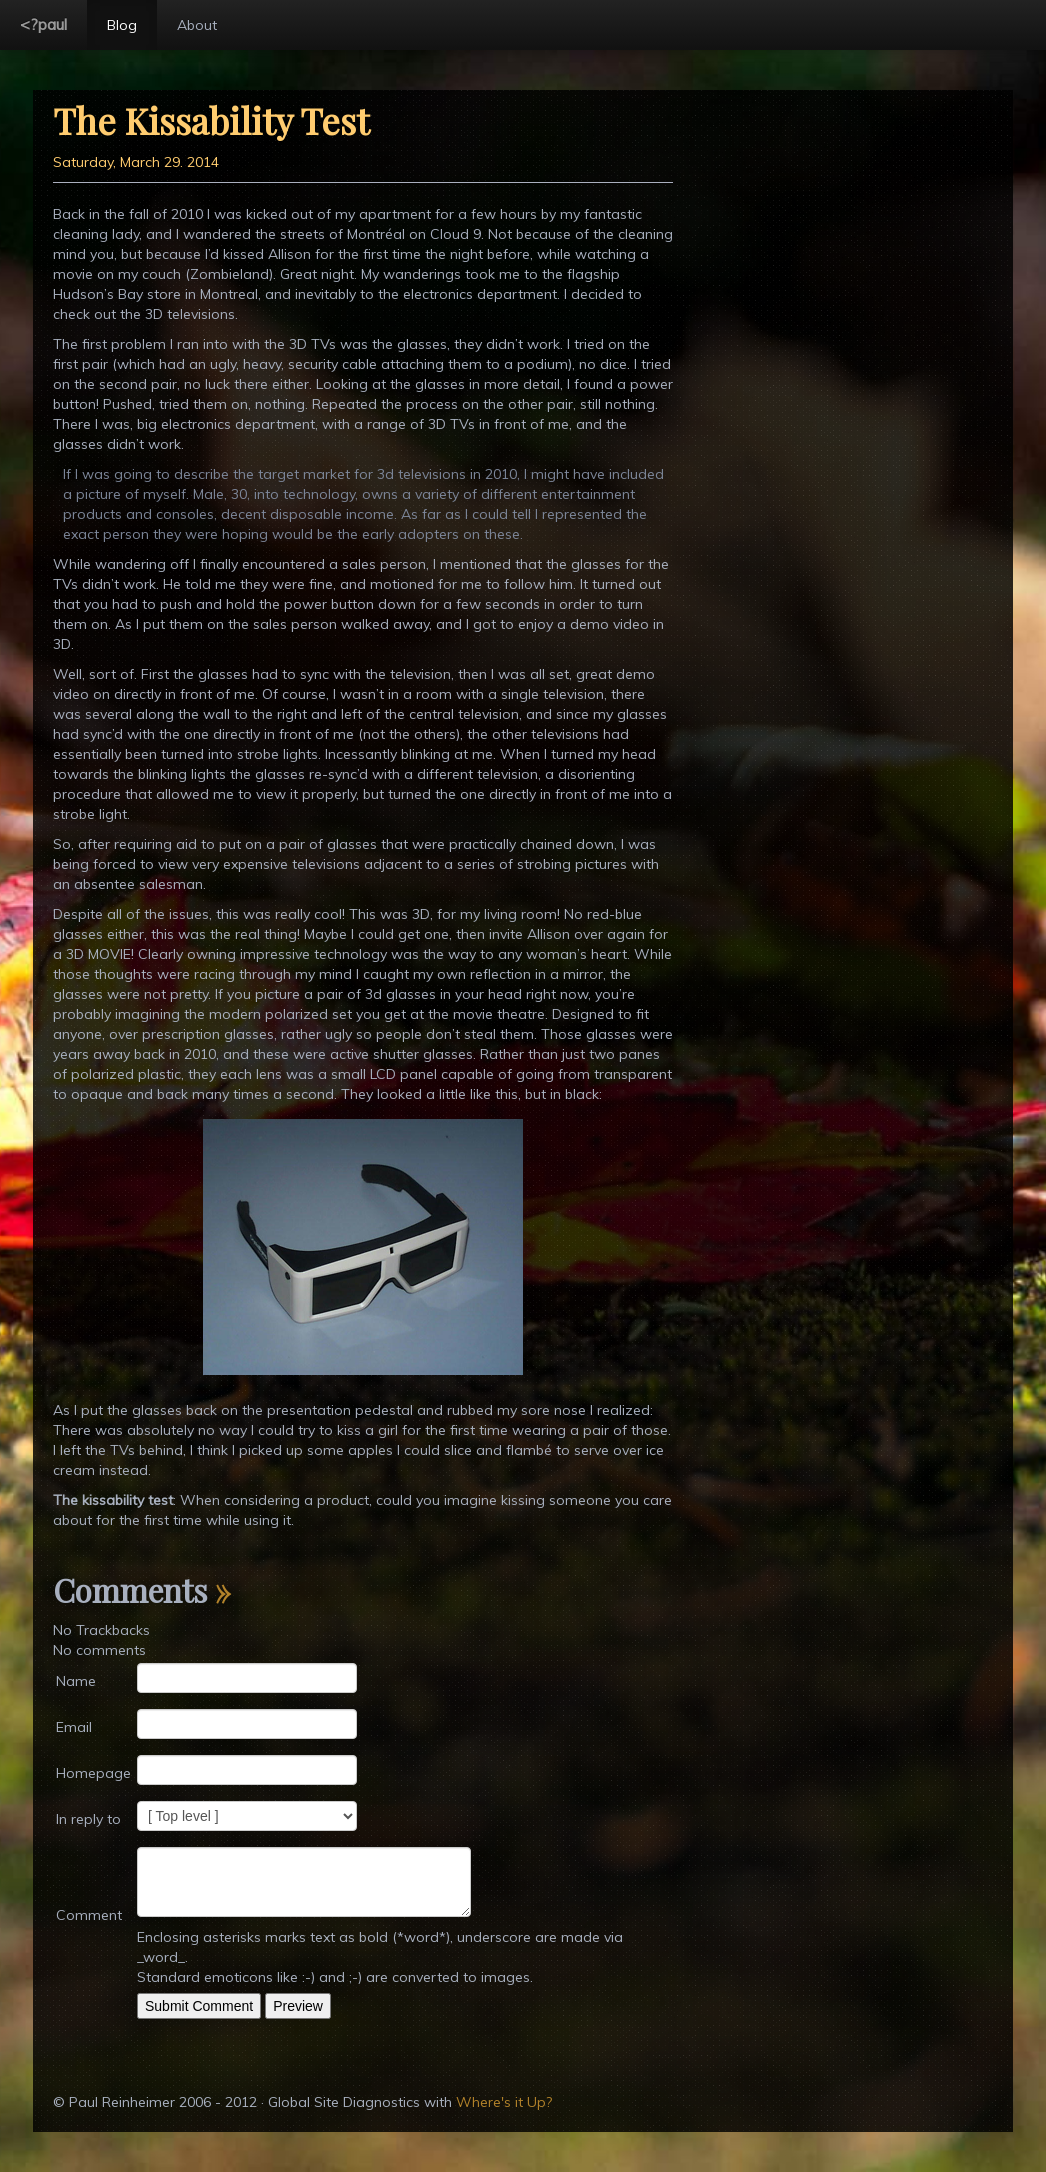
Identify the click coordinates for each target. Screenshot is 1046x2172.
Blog (122, 25)
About (197, 25)
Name (76, 1681)
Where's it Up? (504, 2102)
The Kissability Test (211, 120)
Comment (89, 1915)
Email (74, 1727)
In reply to (88, 1819)
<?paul (43, 24)
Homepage (93, 1773)
